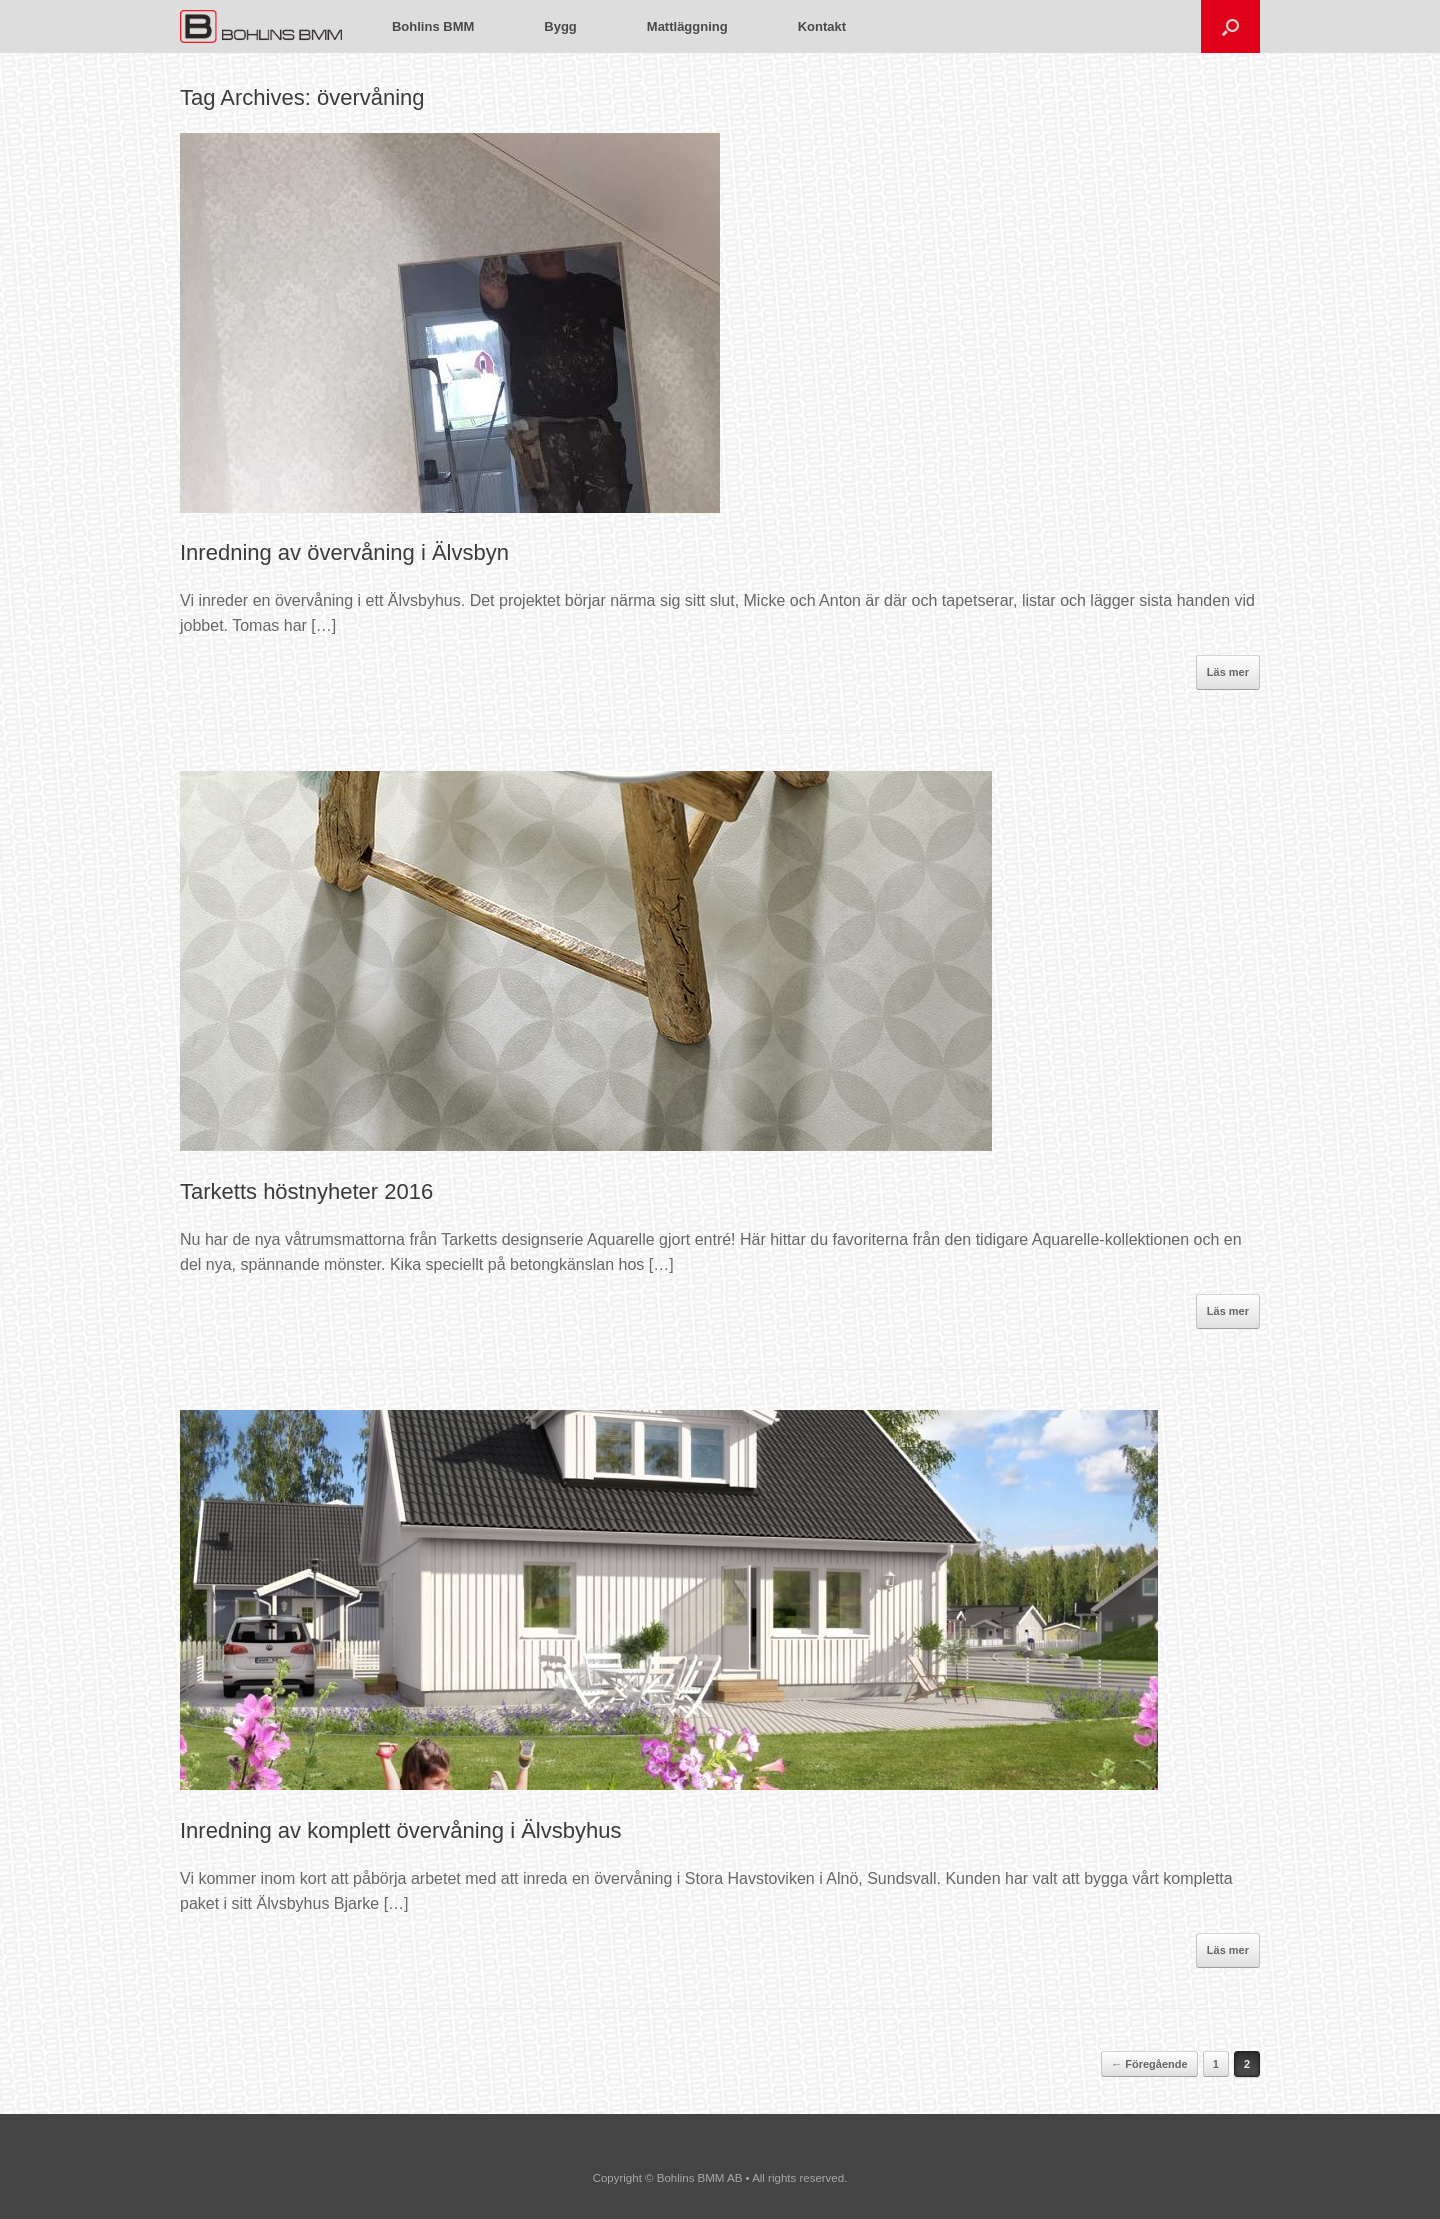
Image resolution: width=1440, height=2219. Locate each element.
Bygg (560, 26)
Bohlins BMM (433, 26)
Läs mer (1228, 672)
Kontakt (822, 26)
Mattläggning (687, 26)
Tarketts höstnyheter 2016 (306, 1191)
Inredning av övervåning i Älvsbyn (344, 552)
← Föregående (1149, 2064)
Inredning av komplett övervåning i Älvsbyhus (400, 1830)
